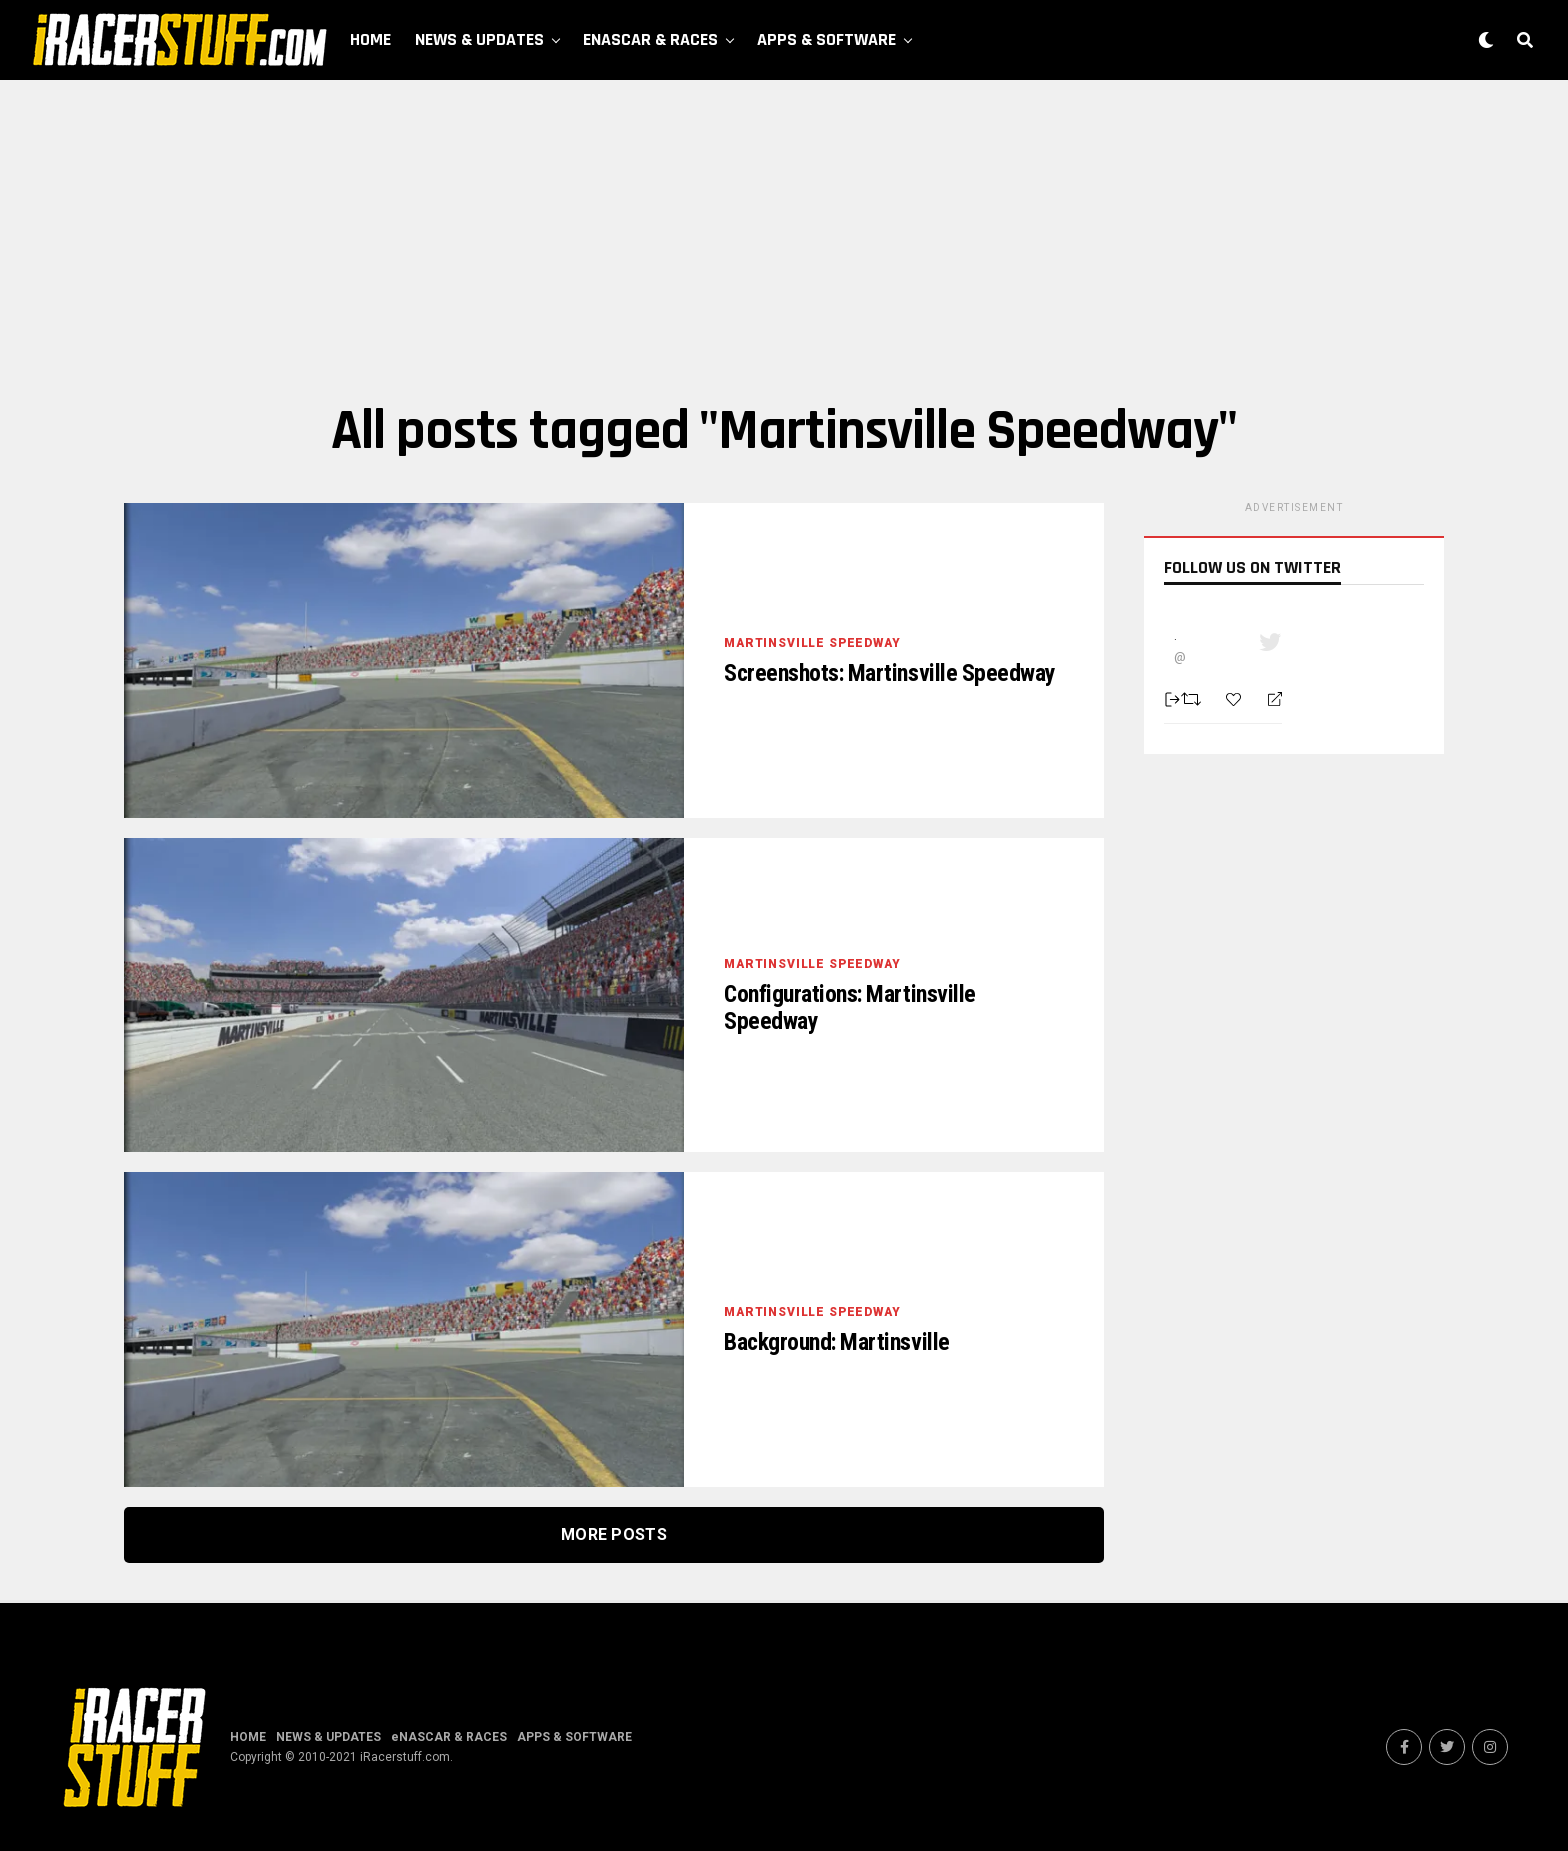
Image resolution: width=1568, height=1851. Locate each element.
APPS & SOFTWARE (826, 39)
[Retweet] (1193, 699)
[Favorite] (1236, 699)
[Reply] (1266, 700)
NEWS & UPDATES (479, 39)
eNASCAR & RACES (650, 39)
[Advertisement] (784, 240)
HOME (370, 39)
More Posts (614, 1534)
